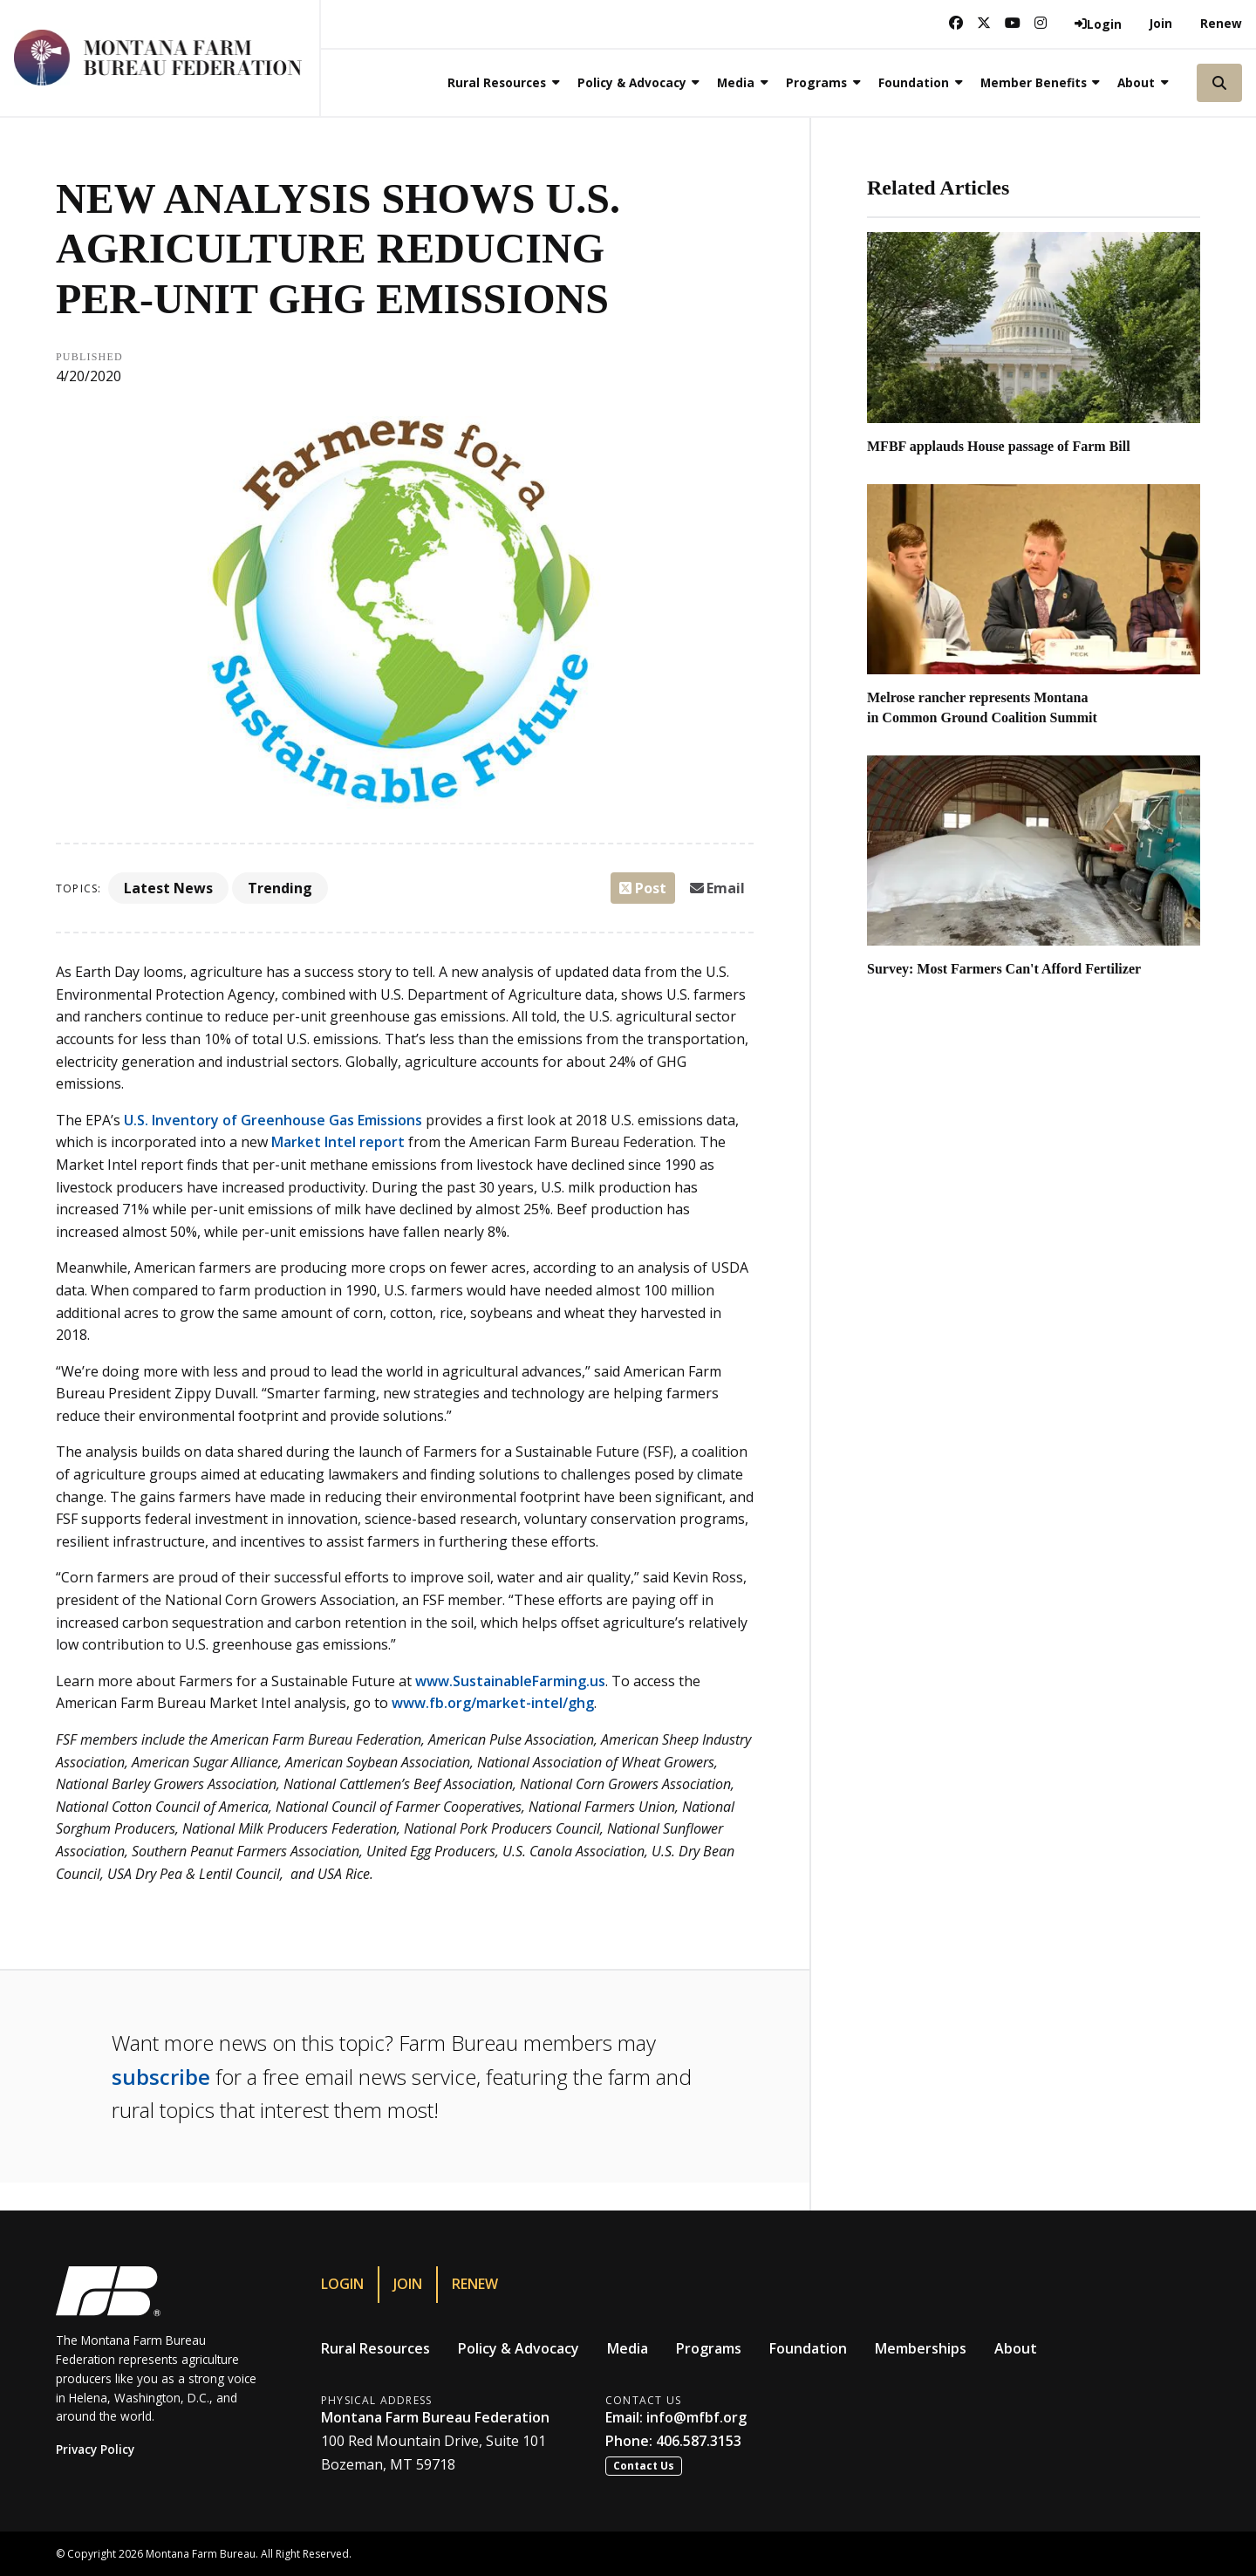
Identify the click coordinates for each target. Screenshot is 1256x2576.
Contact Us (643, 2465)
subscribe (161, 2076)
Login (342, 2283)
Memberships (920, 2348)
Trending (280, 888)
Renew (1221, 23)
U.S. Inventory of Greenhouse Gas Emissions (273, 1120)
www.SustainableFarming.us (510, 1681)
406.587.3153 (698, 2440)
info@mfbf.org (696, 2417)
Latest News (168, 888)
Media (627, 2348)
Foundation (808, 2348)
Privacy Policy (95, 2449)
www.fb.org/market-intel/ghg (493, 1702)
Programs (708, 2348)
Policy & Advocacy (518, 2348)
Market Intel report (338, 1141)
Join (1161, 23)
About (1015, 2348)
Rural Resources (375, 2348)
